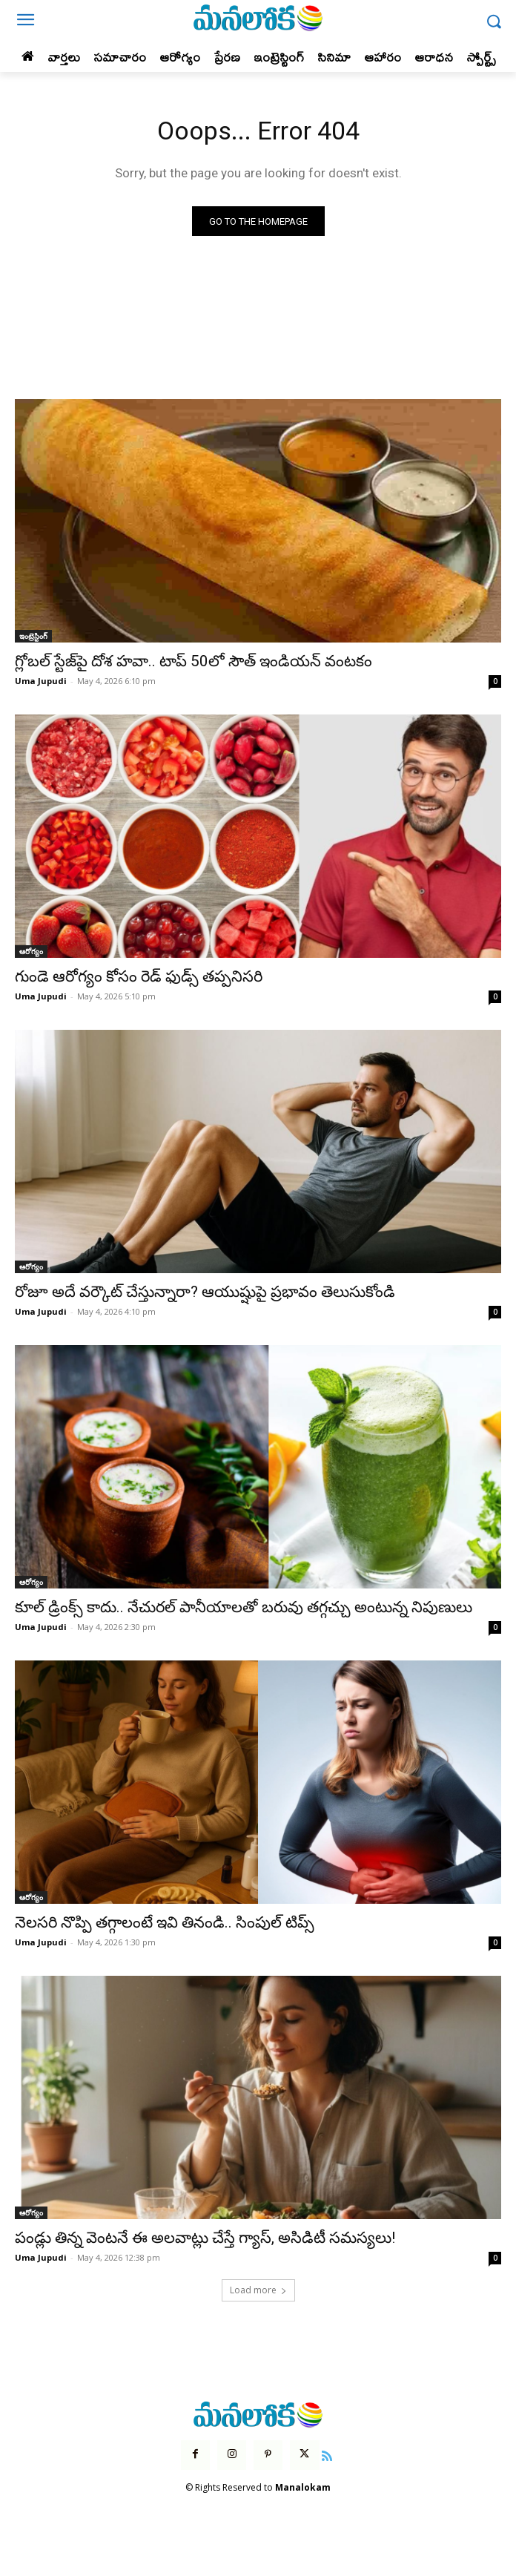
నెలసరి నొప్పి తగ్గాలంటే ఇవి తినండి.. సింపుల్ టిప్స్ (164, 1922)
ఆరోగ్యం (31, 951)
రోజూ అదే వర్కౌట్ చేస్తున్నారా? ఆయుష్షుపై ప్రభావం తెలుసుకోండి (205, 1292)
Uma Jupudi (41, 680)
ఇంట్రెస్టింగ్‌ (33, 636)
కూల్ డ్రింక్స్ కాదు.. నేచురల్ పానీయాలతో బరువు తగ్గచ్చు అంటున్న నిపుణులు (243, 1607)
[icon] (328, 2454)
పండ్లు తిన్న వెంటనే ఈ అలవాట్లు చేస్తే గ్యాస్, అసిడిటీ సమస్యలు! (205, 2238)
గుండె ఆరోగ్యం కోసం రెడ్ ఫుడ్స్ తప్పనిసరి (138, 976)
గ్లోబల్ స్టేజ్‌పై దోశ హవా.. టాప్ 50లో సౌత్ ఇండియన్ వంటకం (193, 661)
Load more (258, 2290)
